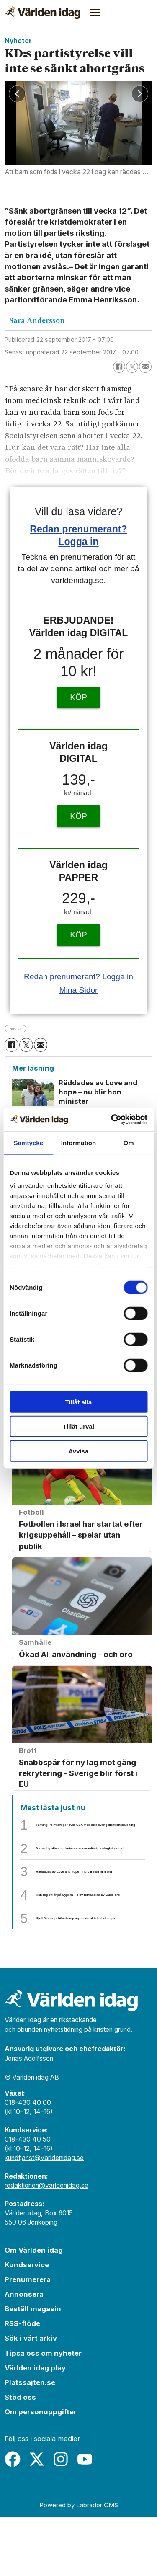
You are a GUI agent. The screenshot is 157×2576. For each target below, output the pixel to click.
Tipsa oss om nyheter (43, 2411)
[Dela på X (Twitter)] (132, 367)
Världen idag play (35, 2426)
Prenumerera (28, 2338)
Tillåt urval (78, 1426)
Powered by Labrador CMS (78, 2564)
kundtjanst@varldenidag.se (44, 2216)
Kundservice (27, 2323)
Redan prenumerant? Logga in (78, 976)
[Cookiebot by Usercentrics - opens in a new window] (111, 1119)
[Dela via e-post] (145, 367)
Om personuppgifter (41, 2470)
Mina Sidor (78, 990)
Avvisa (79, 1450)
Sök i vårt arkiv (31, 2397)
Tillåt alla (78, 1401)
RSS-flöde (22, 2382)
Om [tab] (129, 1142)
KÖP (78, 697)
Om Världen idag (34, 2309)
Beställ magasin (33, 2367)
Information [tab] (78, 1142)
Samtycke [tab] (28, 1142)
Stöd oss (20, 2455)
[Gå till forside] (42, 12)
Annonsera (24, 2353)
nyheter (24, 1028)
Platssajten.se (30, 2441)
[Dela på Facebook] (119, 367)
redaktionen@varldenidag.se (46, 2244)
